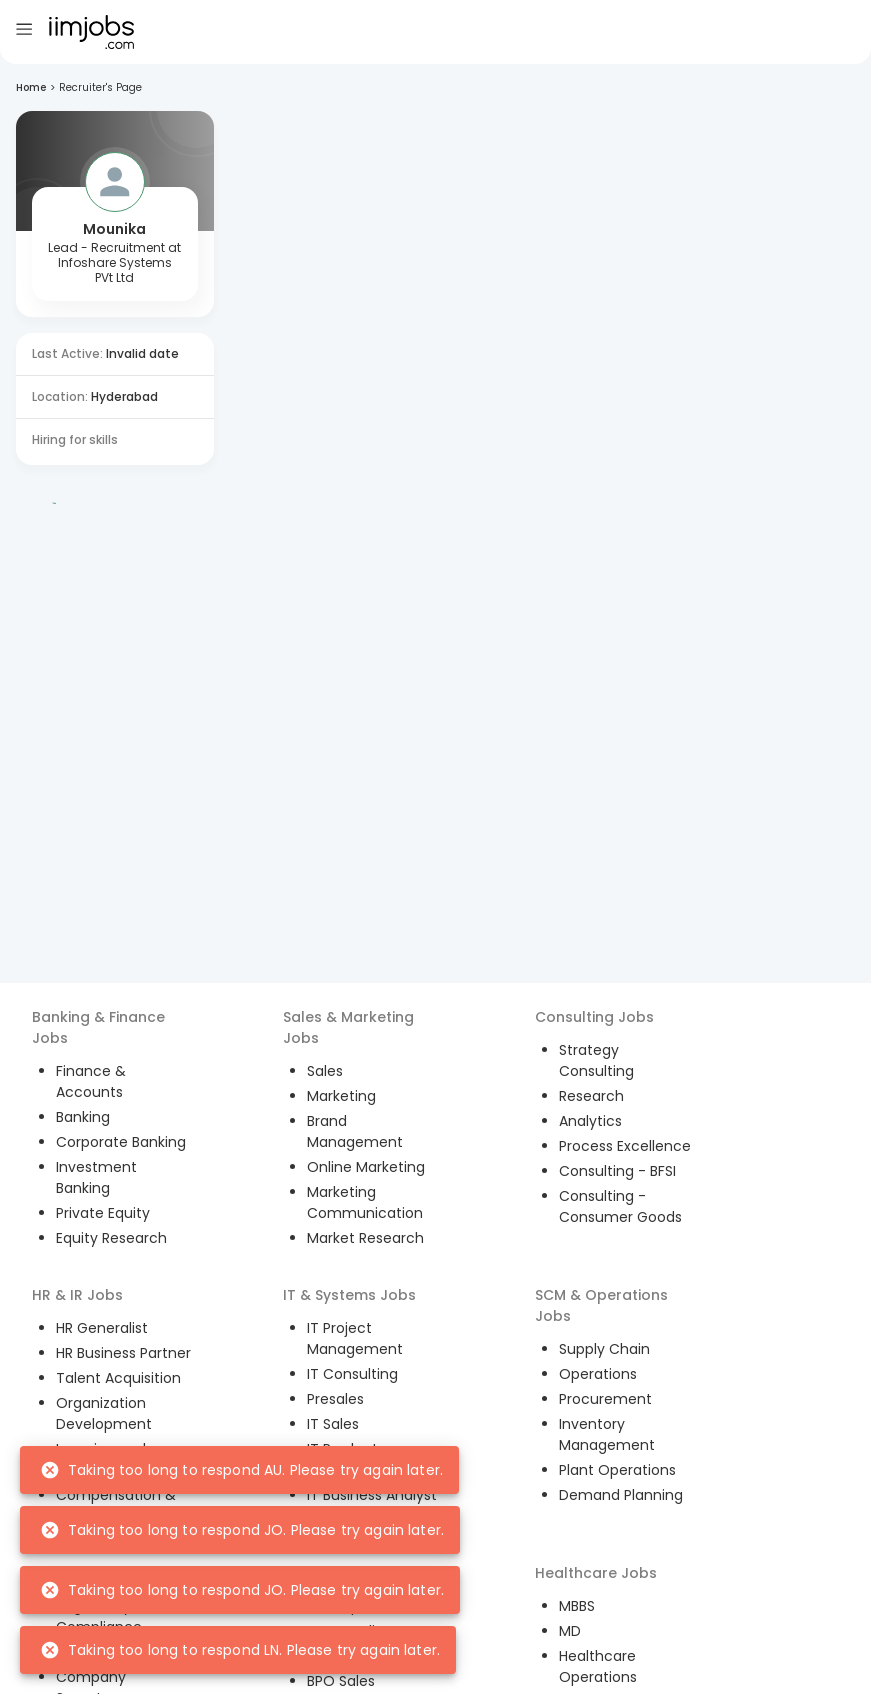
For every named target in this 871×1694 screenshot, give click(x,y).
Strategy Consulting (596, 1060)
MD (570, 1631)
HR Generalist (102, 1328)
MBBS (577, 1606)
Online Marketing (366, 1167)
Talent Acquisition (118, 1378)
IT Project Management (355, 1338)
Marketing (341, 1096)
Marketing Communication (365, 1202)
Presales (335, 1399)
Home (31, 87)
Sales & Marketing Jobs (348, 1027)
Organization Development (104, 1413)
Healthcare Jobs (596, 1573)
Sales (325, 1071)
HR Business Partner (123, 1353)
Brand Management (355, 1131)
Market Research (365, 1238)
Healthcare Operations (598, 1666)
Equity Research (111, 1238)
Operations (598, 1374)
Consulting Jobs (594, 1017)
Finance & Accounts (91, 1081)
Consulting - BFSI (617, 1171)
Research (591, 1096)
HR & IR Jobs (77, 1295)
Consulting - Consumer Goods (620, 1206)
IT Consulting (352, 1374)
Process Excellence (625, 1146)
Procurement (605, 1399)
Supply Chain (604, 1349)
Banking (83, 1117)
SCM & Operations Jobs (601, 1305)
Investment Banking (96, 1177)
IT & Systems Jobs (349, 1295)
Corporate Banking (121, 1142)
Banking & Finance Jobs (98, 1027)
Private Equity (103, 1213)
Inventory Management (607, 1434)
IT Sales (333, 1424)
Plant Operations (617, 1470)
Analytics (590, 1121)
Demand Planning (621, 1495)
